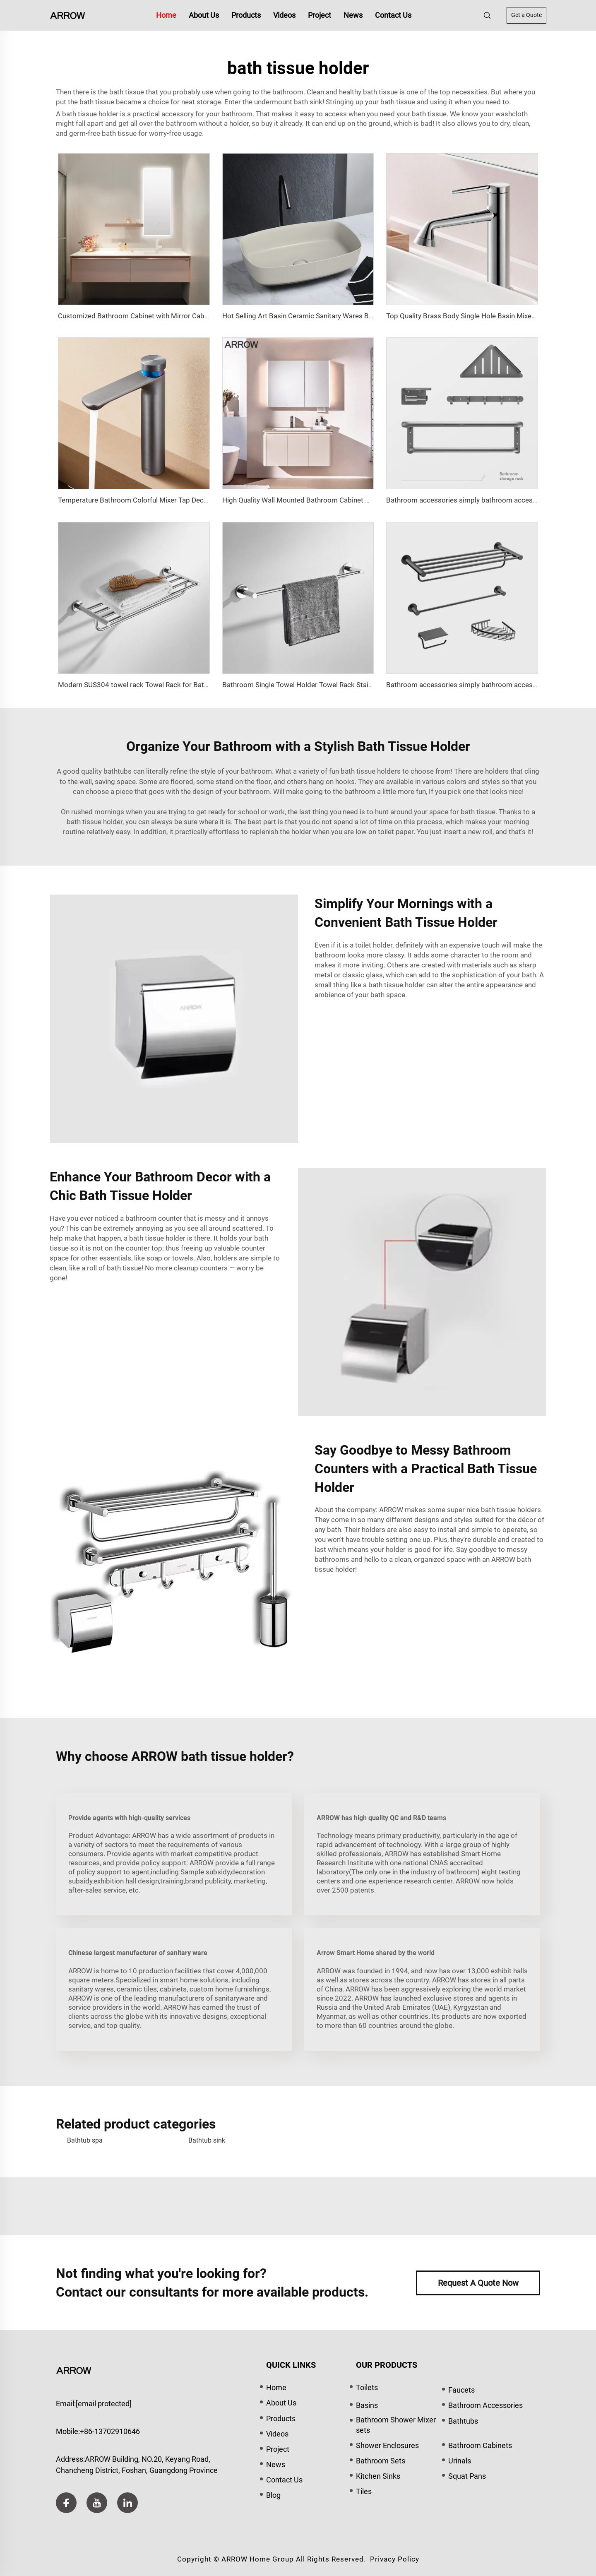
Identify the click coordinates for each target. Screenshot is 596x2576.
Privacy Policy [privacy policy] (394, 2559)
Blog (273, 2495)
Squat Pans (467, 2476)
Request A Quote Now (478, 2283)
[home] (67, 15)
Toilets (367, 2387)
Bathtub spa (85, 2140)
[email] (104, 2403)
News (353, 15)
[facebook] (66, 2502)
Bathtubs (463, 2421)
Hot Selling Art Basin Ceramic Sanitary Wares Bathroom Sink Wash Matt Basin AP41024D (361, 316)
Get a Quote (526, 15)
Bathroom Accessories (485, 2405)
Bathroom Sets (380, 2460)
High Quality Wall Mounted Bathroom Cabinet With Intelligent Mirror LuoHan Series (351, 500)
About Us (204, 15)
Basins (367, 2405)
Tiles (364, 2491)
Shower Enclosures (387, 2445)
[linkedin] (127, 2502)
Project (319, 15)
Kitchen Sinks (378, 2476)
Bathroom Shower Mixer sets (396, 2424)
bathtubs (117, 771)
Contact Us (393, 15)
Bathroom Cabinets (480, 2445)
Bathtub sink (206, 2140)
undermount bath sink (288, 102)
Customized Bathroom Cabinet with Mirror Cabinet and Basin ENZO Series (173, 316)
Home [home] (166, 15)
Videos (284, 15)
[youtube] (97, 2502)
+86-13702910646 (110, 2431)
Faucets (461, 2390)
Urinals (459, 2460)
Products (246, 15)
